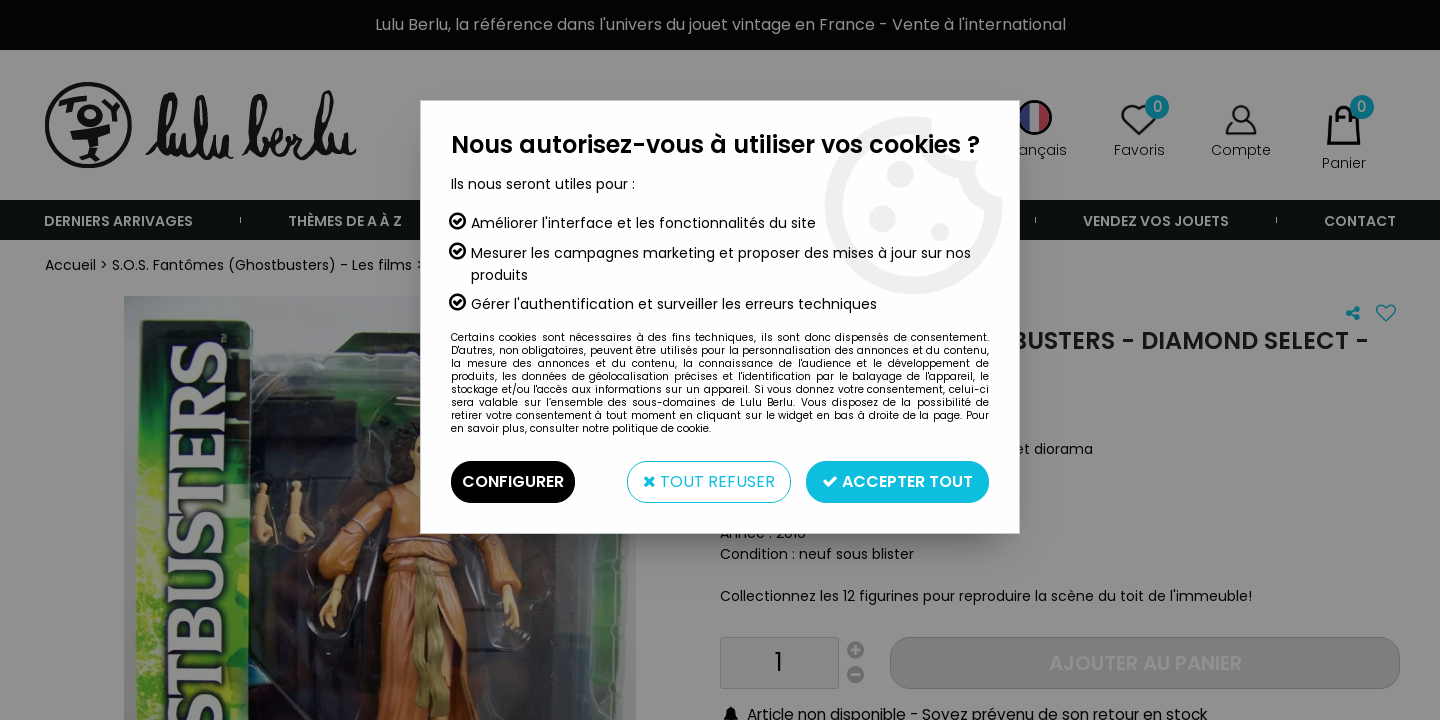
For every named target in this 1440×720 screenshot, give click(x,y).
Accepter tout (897, 481)
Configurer (513, 481)
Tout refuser (709, 481)
